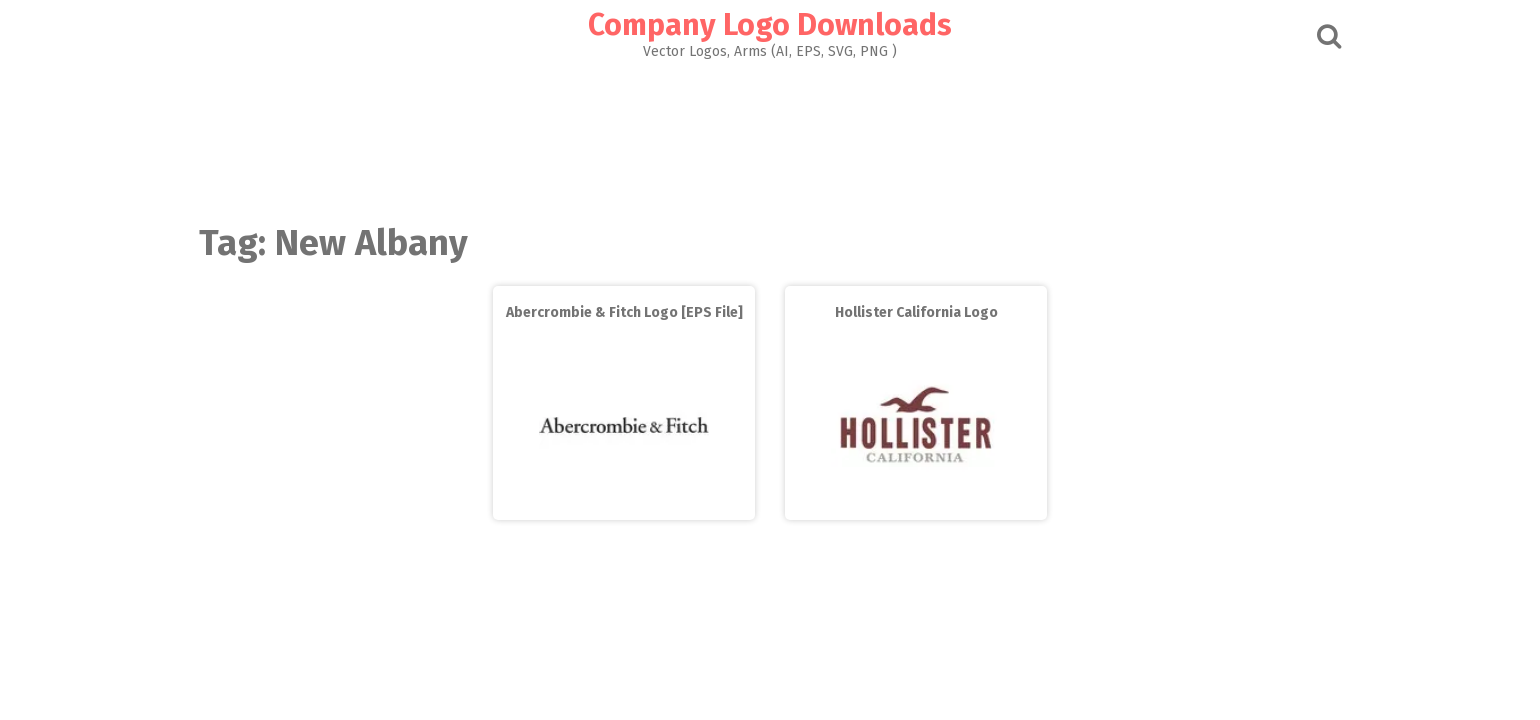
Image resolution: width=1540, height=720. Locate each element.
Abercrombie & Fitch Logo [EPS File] (624, 312)
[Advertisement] (770, 136)
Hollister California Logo (916, 312)
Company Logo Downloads (770, 25)
